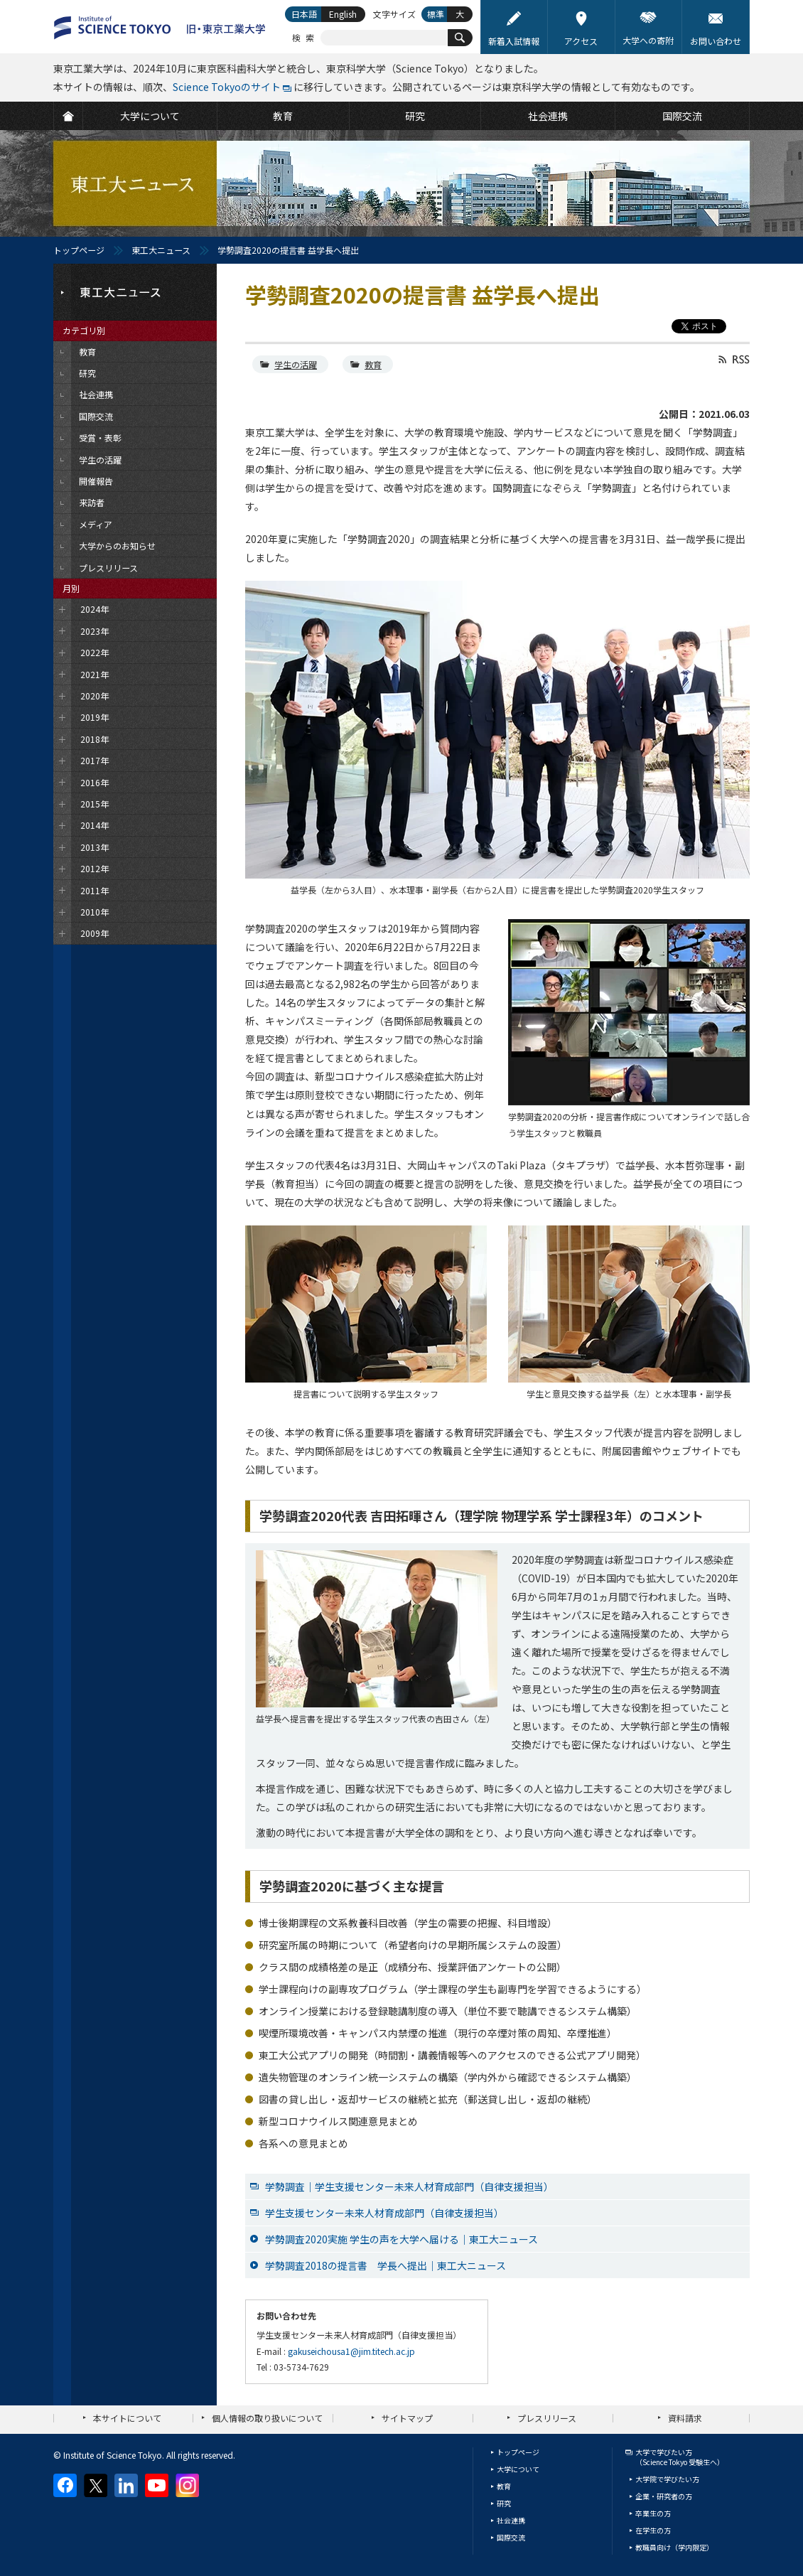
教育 (373, 364)
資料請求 (685, 2418)
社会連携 (511, 2520)
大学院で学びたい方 (667, 2479)
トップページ (78, 250)
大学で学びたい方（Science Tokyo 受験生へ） (679, 2457)
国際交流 (511, 2537)
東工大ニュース (160, 250)
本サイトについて (127, 2418)
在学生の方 (653, 2530)
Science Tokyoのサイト (227, 87)
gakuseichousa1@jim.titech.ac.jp (351, 2351)
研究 (504, 2503)
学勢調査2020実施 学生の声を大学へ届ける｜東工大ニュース (401, 2239)
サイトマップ (407, 2418)
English (343, 14)
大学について (518, 2469)
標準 (435, 14)
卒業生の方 (653, 2513)
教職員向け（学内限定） (674, 2547)
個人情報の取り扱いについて (267, 2418)
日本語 (304, 14)
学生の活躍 (295, 364)
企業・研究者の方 (663, 2496)
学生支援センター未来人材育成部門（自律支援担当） (384, 2213)
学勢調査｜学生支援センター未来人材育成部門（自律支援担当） (409, 2186)
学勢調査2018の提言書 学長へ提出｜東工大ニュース (385, 2265)
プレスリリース (546, 2418)
